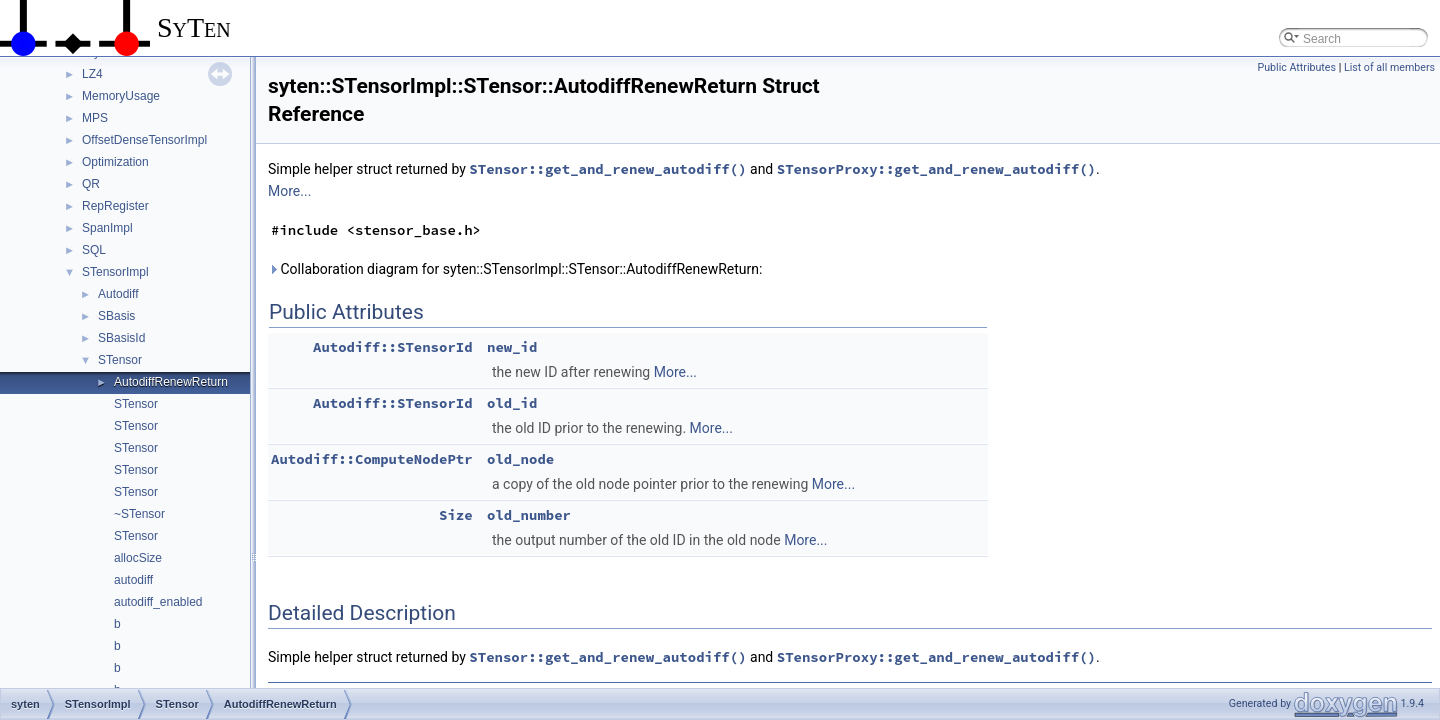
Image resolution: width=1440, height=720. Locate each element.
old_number (529, 515)
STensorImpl (115, 272)
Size (456, 515)
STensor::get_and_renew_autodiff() (607, 169)
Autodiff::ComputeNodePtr (372, 459)
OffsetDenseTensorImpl (144, 140)
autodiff (133, 580)
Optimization (115, 162)
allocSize (138, 558)
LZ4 (92, 74)
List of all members (1389, 67)
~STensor (139, 514)
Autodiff (118, 294)
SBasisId (121, 338)
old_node (520, 459)
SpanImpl (107, 228)
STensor (120, 360)
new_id (512, 347)
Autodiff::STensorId (393, 347)
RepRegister (115, 206)
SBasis (116, 316)
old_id (512, 403)
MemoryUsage (121, 96)
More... (289, 191)
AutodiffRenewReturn (171, 382)
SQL (94, 250)
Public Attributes (1296, 67)
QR (91, 184)
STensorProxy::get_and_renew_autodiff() (936, 169)
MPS (95, 118)
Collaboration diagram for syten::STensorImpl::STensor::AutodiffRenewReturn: (515, 269)
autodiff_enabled (158, 602)
